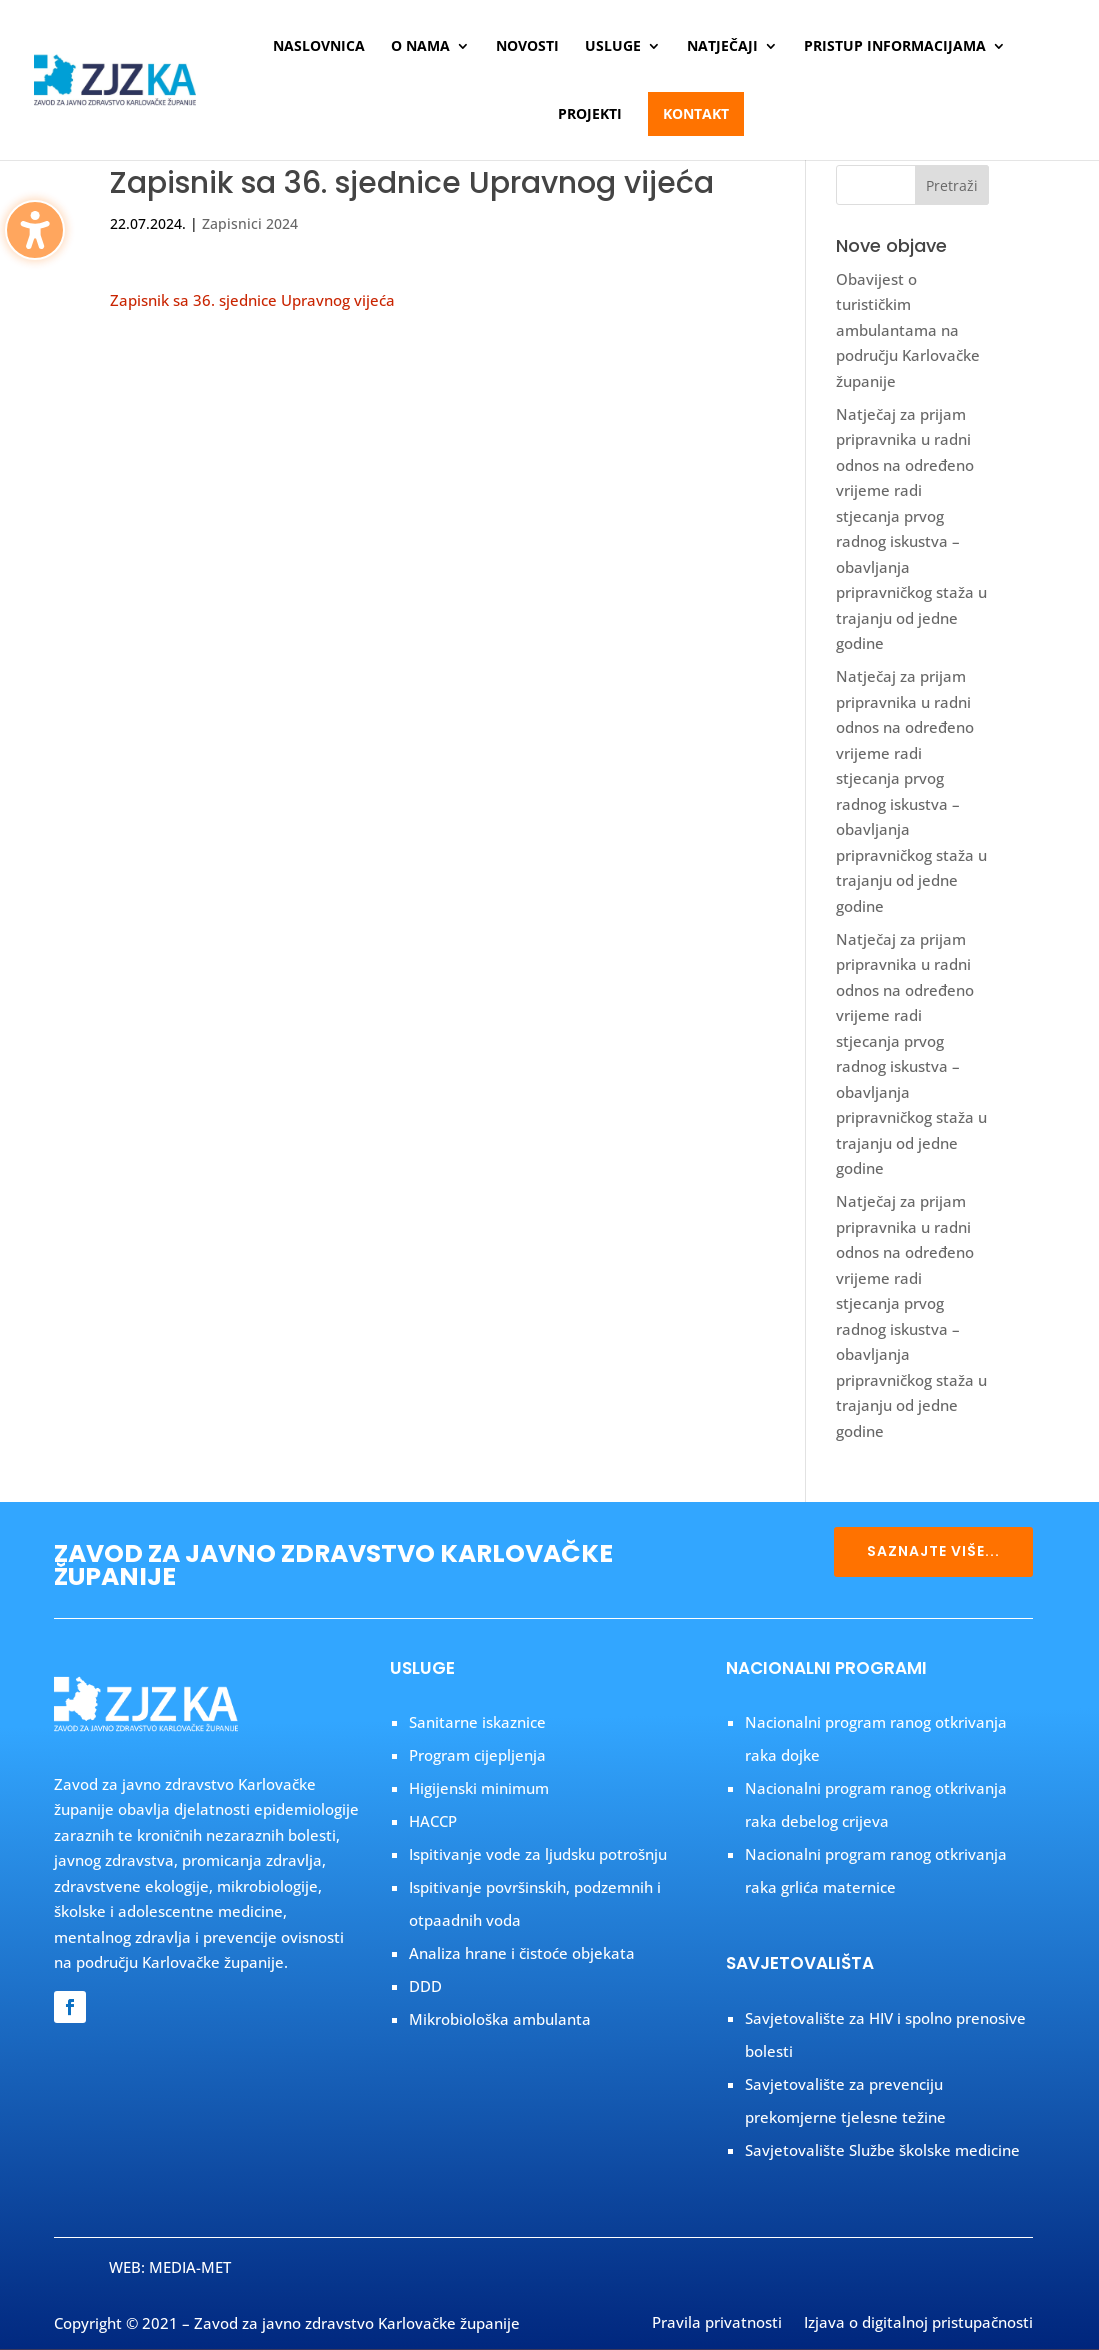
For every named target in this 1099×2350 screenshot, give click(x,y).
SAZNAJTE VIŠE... (933, 1551)
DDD (425, 1986)
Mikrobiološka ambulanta (500, 2019)
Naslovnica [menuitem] (319, 47)
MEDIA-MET (190, 2267)
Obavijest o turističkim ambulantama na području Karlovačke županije (908, 330)
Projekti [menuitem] (590, 115)
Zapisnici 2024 (250, 223)
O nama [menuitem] (420, 47)
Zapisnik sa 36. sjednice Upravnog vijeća (252, 300)
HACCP (433, 1821)
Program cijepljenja (477, 1755)
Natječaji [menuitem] (722, 47)
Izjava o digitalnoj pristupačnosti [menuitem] (918, 2324)
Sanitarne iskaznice (477, 1722)
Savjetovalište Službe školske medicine (882, 2150)
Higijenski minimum (479, 1788)
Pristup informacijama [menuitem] (895, 47)
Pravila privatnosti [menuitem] (717, 2324)
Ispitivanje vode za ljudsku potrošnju (538, 1854)
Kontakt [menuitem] (696, 113)
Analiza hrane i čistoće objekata (522, 1953)
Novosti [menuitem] (527, 47)
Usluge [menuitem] (613, 47)
